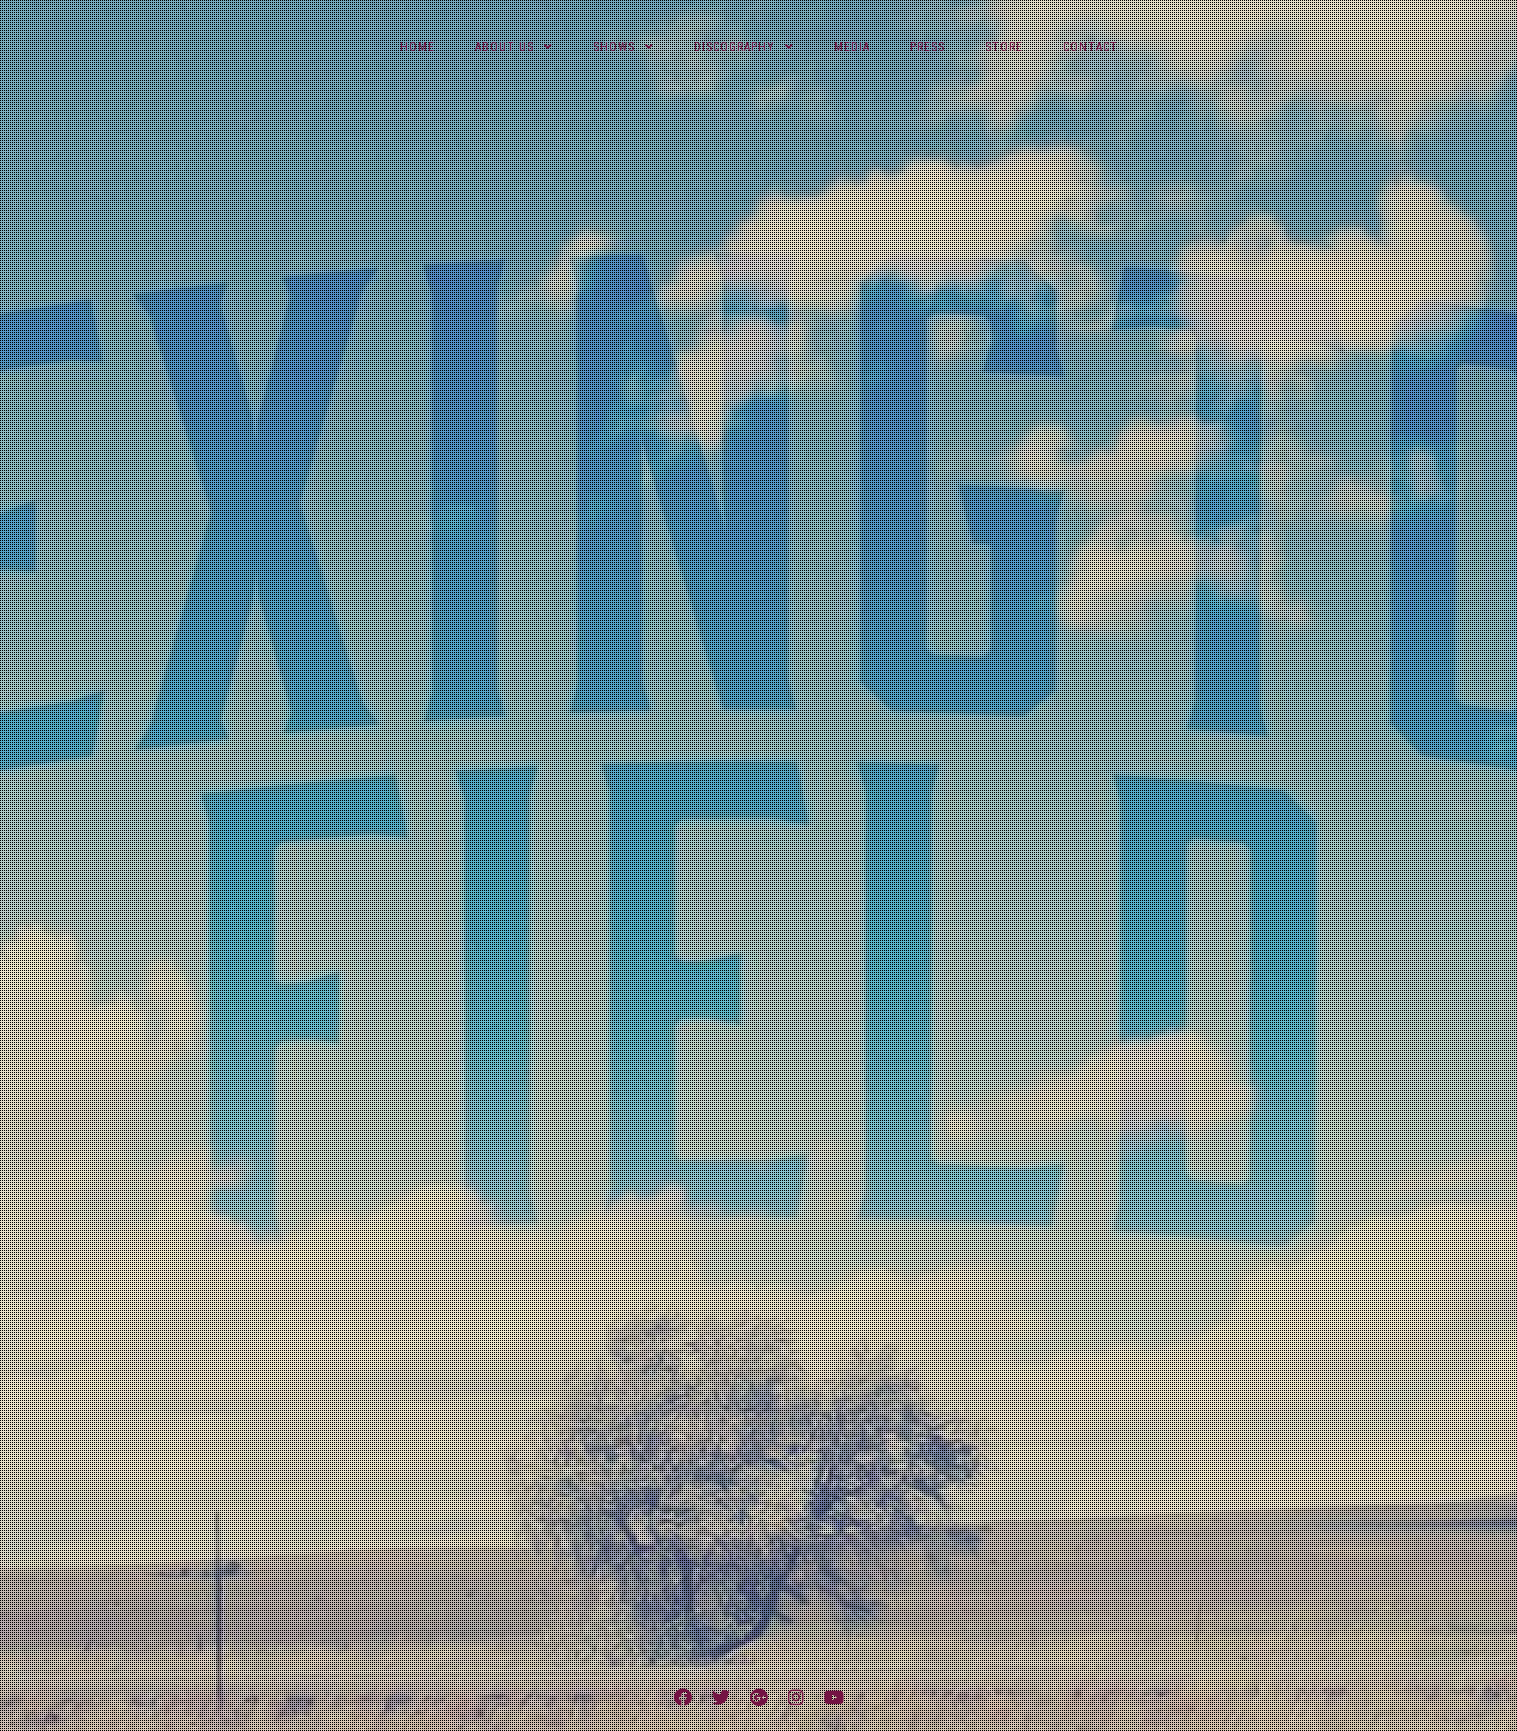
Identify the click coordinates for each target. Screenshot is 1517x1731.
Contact (1090, 47)
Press (927, 47)
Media (852, 47)
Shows (614, 47)
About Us (504, 47)
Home (417, 47)
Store (1004, 47)
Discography (734, 47)
